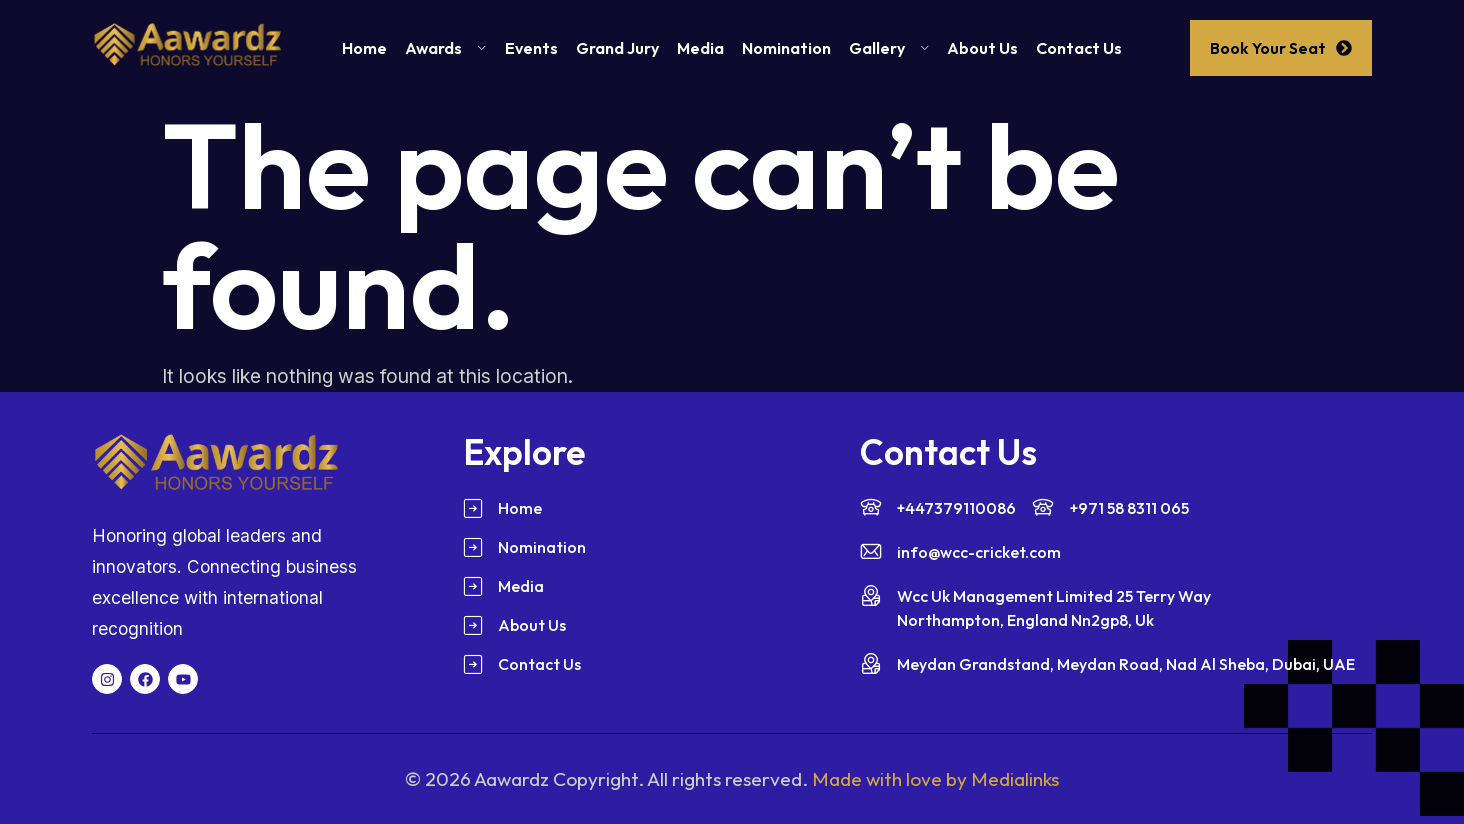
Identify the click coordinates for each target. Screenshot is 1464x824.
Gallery (889, 48)
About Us (982, 48)
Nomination (786, 48)
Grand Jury (617, 48)
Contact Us (1079, 48)
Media (700, 48)
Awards (446, 48)
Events (531, 48)
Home (364, 48)
